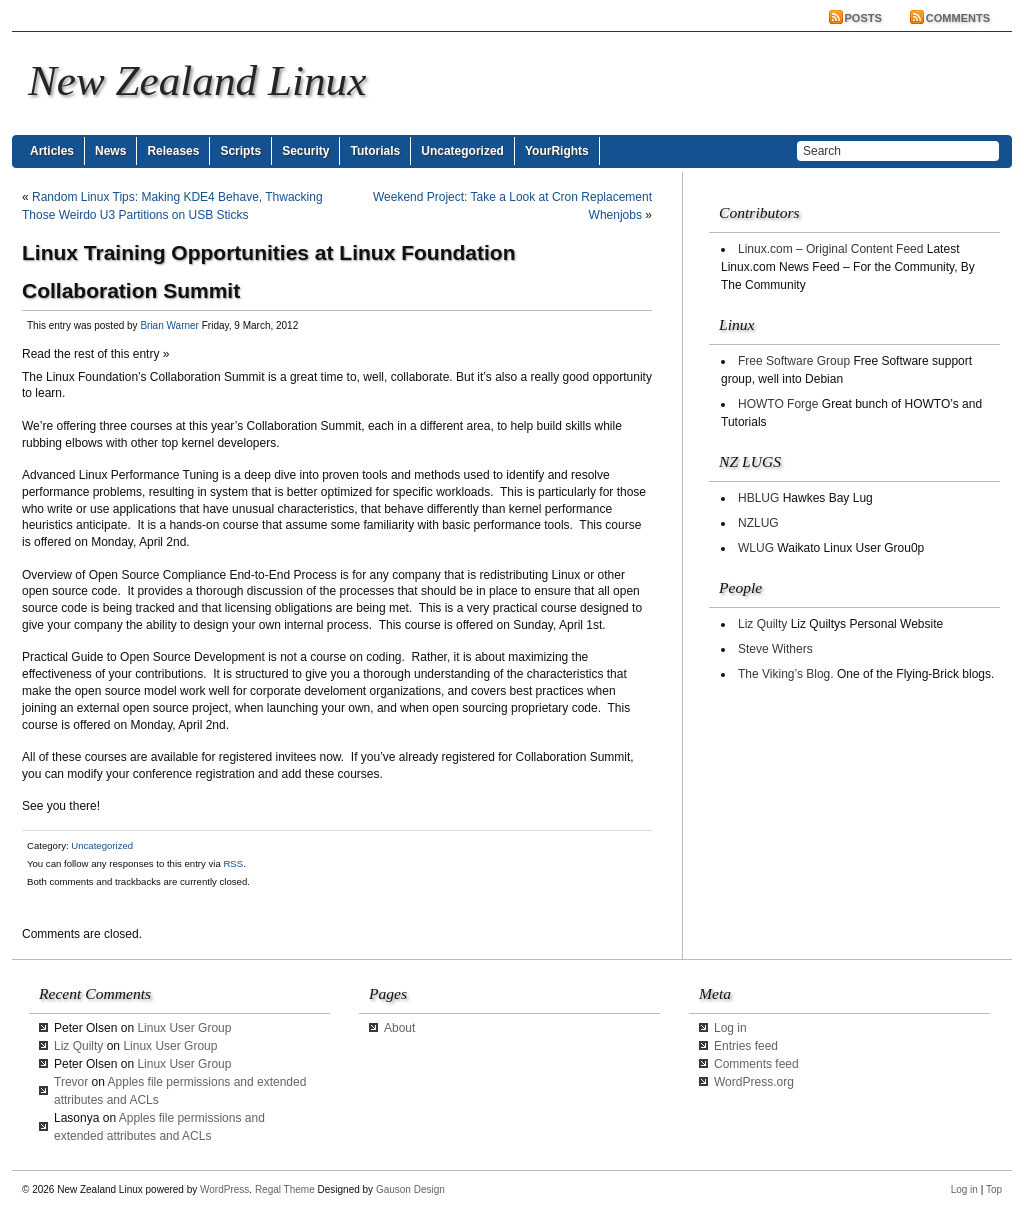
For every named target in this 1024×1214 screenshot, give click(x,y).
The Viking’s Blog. (786, 674)
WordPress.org (754, 1082)
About (399, 1028)
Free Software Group (794, 361)
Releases (173, 151)
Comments (958, 18)
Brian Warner (169, 325)
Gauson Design (410, 1189)
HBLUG (758, 498)
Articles (52, 151)
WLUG (756, 548)
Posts (863, 18)
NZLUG (758, 523)
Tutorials (375, 151)
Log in (730, 1028)
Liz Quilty (762, 624)
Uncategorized (462, 151)
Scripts (240, 151)
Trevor (71, 1082)
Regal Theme (285, 1189)
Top (994, 1189)
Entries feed (746, 1046)
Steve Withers (775, 649)
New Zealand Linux (197, 80)
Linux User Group (184, 1028)
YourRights (557, 151)
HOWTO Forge (778, 404)
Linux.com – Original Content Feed (830, 249)
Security (305, 151)
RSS (233, 863)
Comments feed (756, 1064)
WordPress (224, 1189)
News (110, 151)
